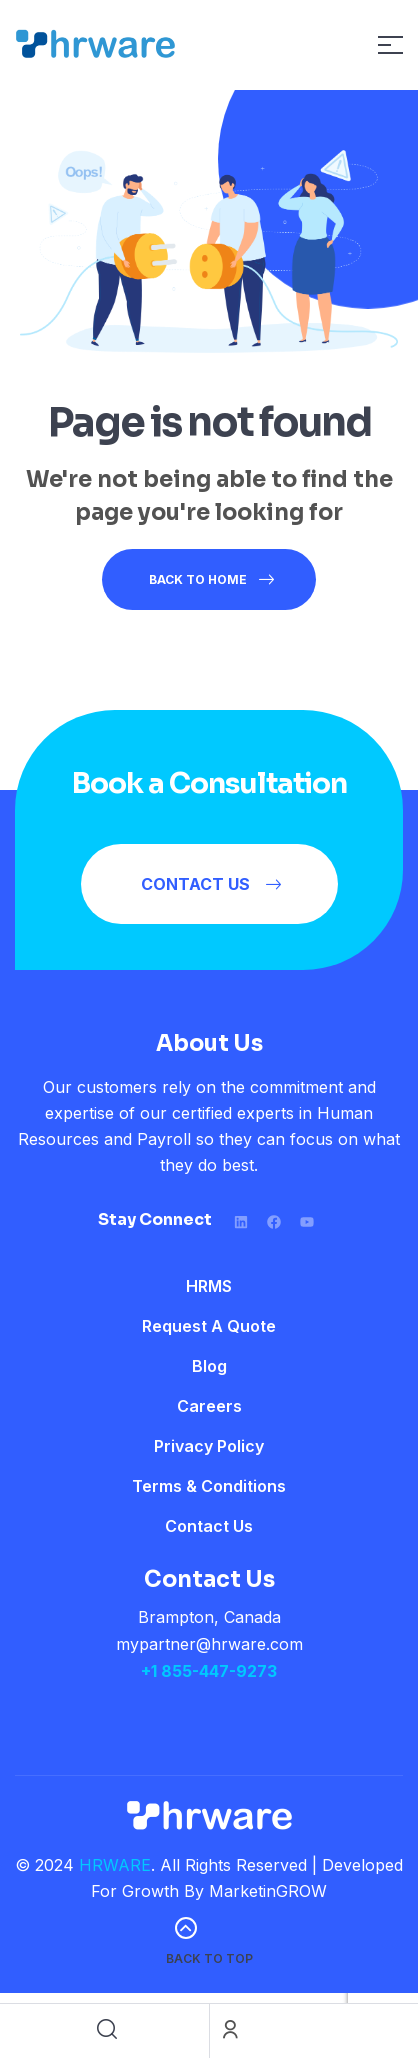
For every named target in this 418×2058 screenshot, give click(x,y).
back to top (209, 1958)
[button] (209, 884)
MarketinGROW (268, 1891)
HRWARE (115, 1865)
